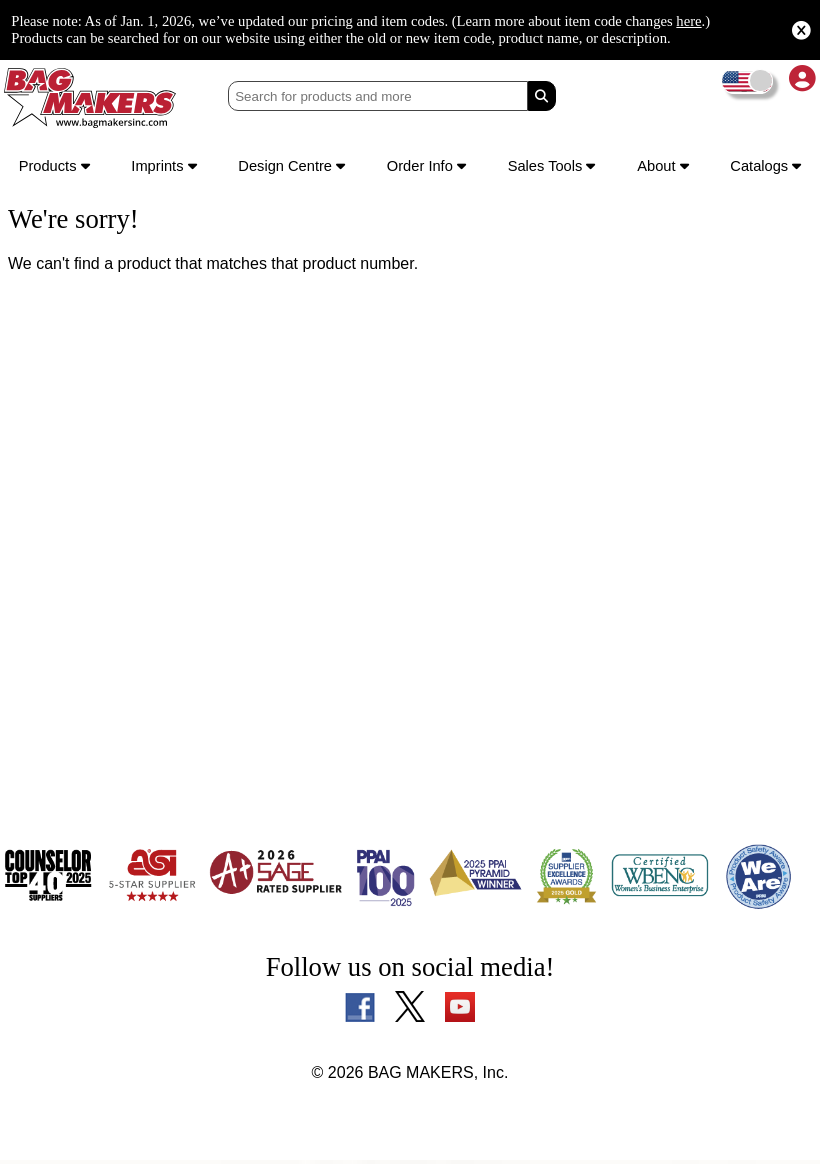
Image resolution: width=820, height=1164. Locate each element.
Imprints (166, 168)
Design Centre (295, 168)
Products (57, 168)
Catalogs (763, 168)
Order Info (432, 168)
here (92, 30)
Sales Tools (555, 168)
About (663, 168)
